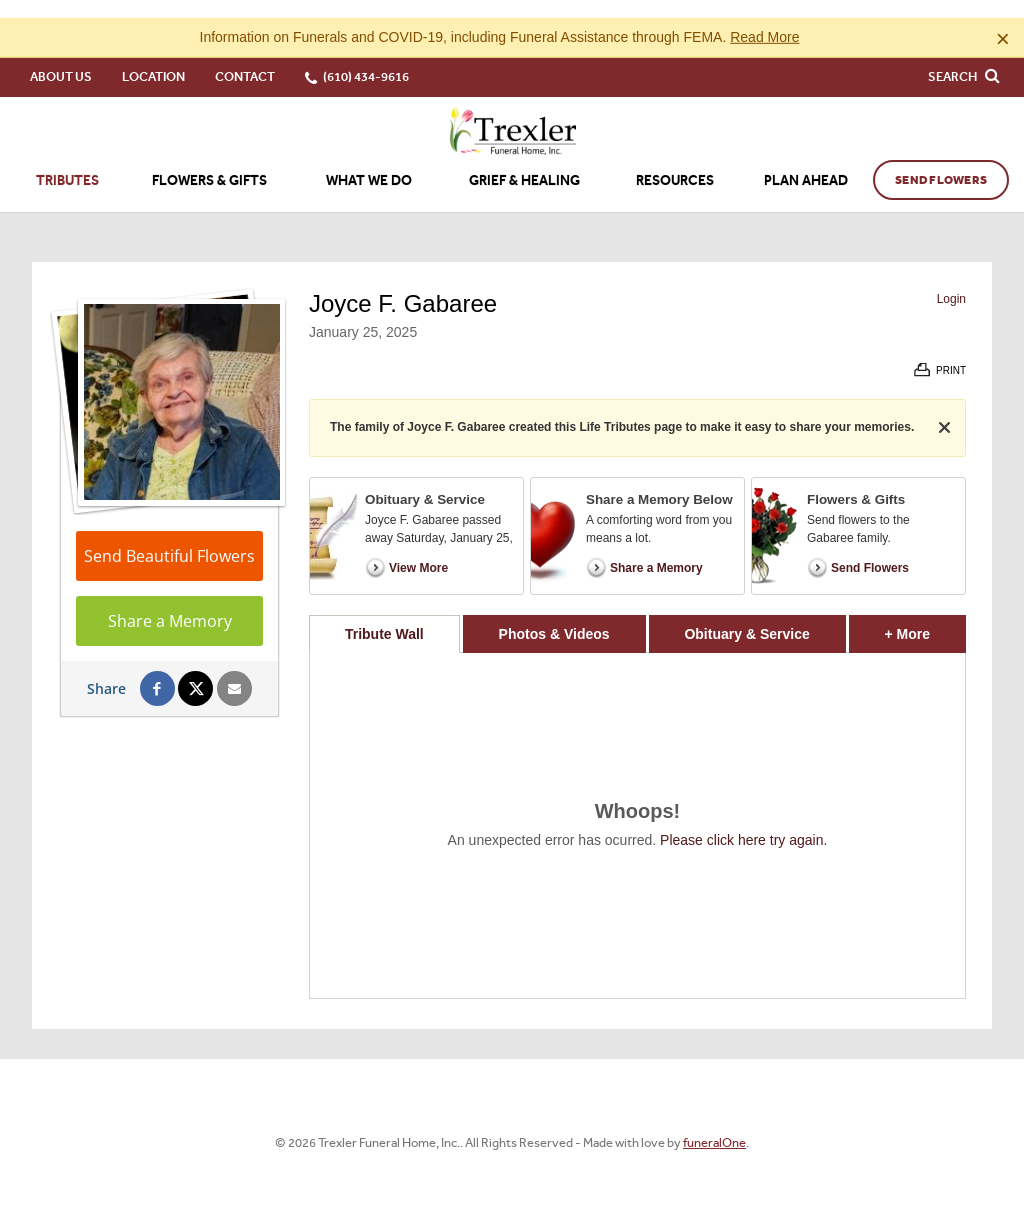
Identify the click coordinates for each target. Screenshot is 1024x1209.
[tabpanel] (637, 807)
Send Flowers (941, 162)
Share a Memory (170, 603)
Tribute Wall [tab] (384, 616)
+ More (925, 610)
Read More (764, 19)
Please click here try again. (743, 822)
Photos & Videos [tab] (554, 616)
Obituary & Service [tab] (746, 616)
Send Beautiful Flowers (169, 538)
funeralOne (714, 1124)
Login (951, 281)
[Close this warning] (1003, 20)
